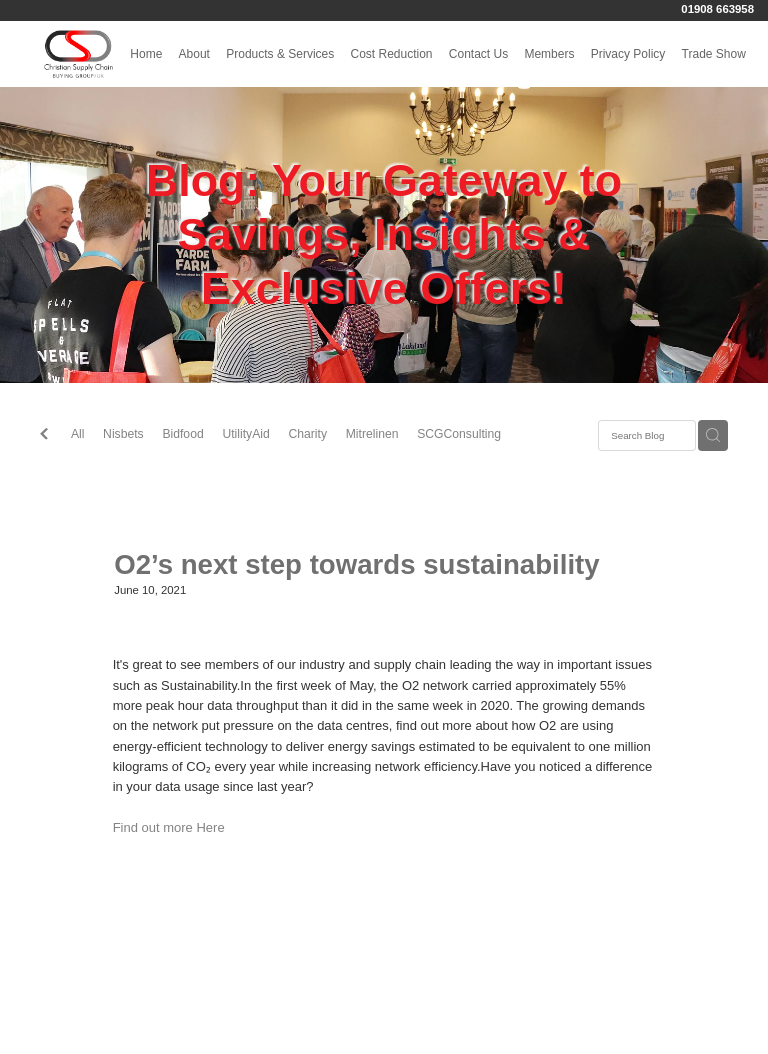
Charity (307, 434)
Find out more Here (169, 827)
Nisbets (123, 434)
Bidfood (182, 434)
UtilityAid (245, 434)
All (78, 434)
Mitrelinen (372, 434)
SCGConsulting (459, 434)
